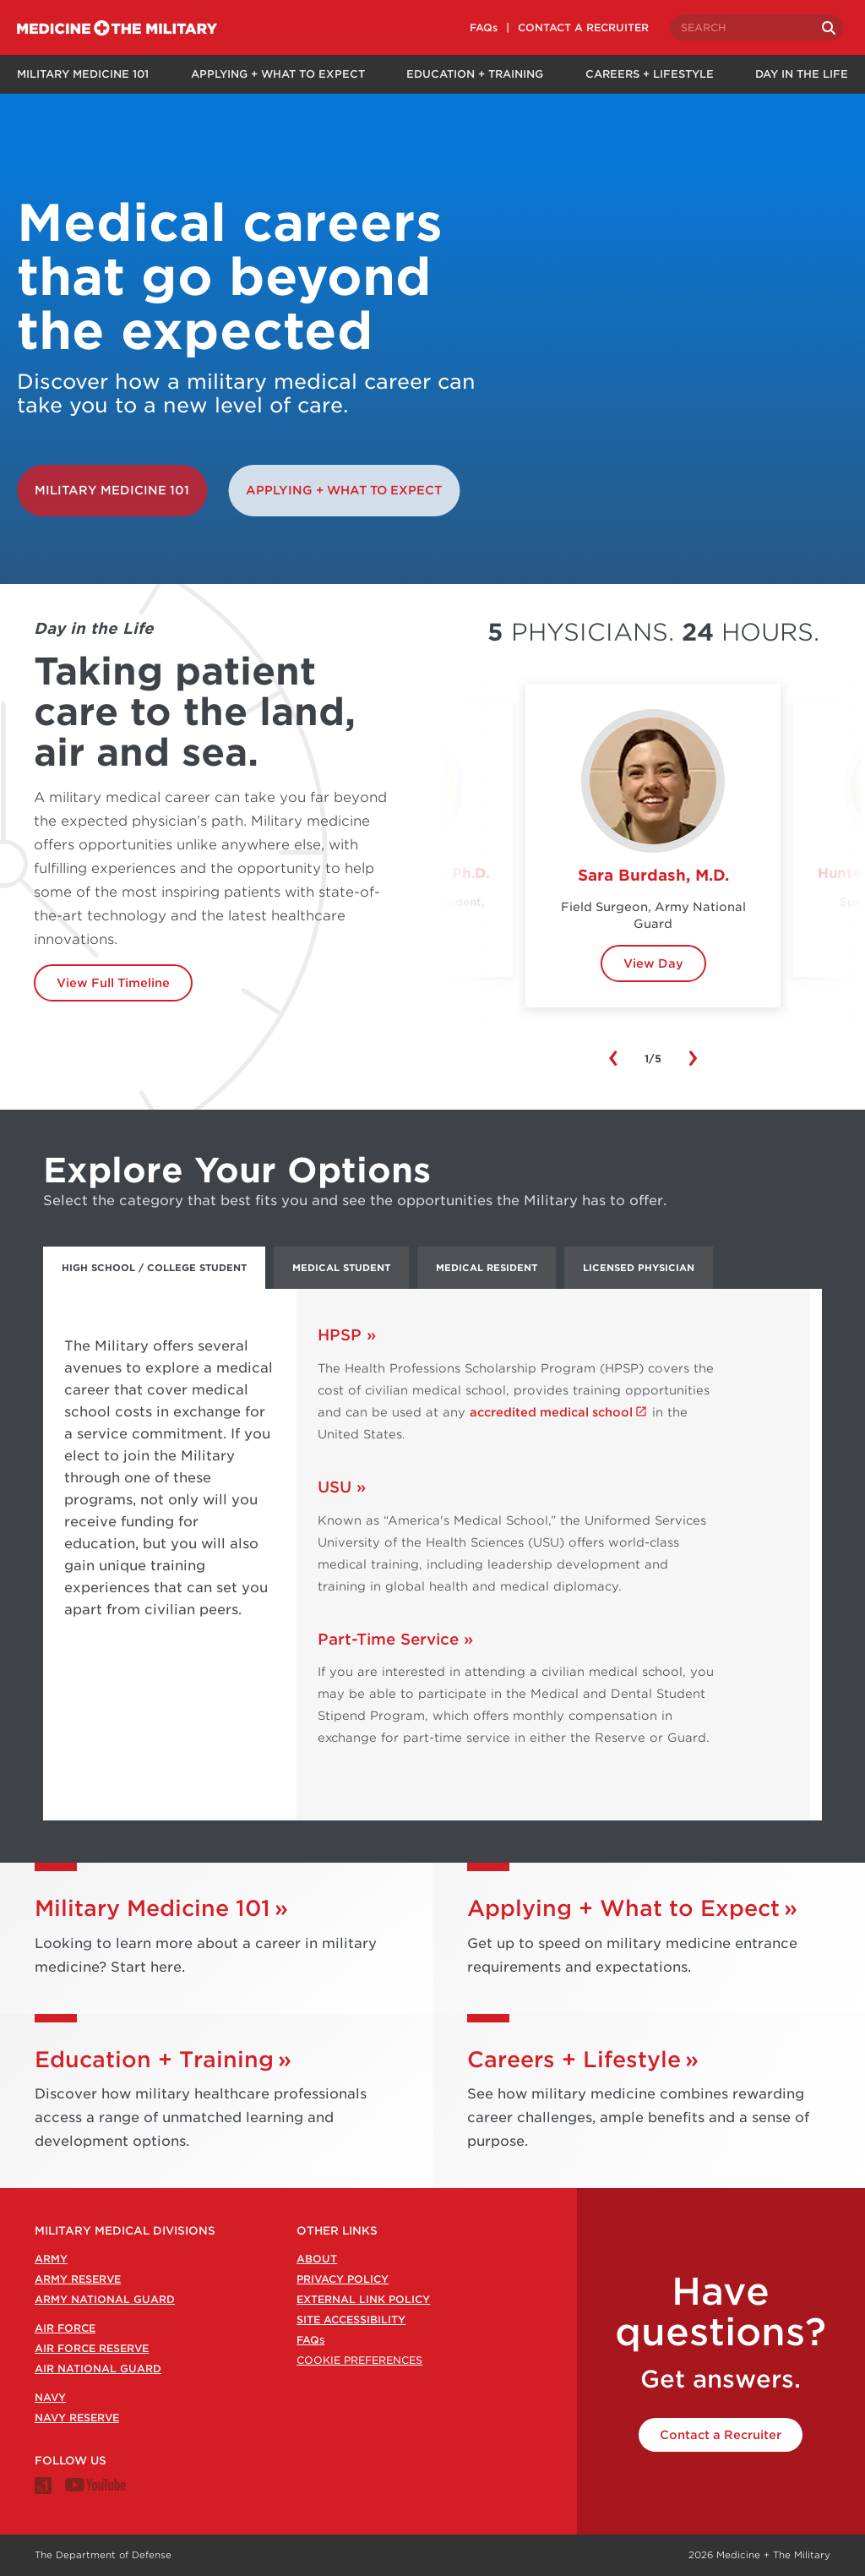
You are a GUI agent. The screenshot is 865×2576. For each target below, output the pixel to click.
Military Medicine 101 (81, 74)
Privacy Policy (342, 2279)
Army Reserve (78, 2279)
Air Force (65, 2328)
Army (51, 2258)
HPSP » (347, 1335)
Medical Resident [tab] (486, 1268)
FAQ (310, 2339)
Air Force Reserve (92, 2348)
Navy (50, 2397)
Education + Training (474, 74)
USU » (342, 1487)
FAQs (489, 27)
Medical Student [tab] (341, 1268)
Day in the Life (803, 74)
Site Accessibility (350, 2319)
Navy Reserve (77, 2417)
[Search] (833, 28)
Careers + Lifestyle (649, 74)
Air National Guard (98, 2368)
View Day (653, 963)
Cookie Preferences (359, 2360)
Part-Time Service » (395, 1639)
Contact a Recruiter (720, 2435)
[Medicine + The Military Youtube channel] (95, 2487)
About (316, 2258)
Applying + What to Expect (277, 74)
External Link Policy (363, 2299)
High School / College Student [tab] (154, 1268)
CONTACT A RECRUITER (588, 27)
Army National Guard (105, 2299)
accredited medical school (551, 1412)
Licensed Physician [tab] (638, 1268)
